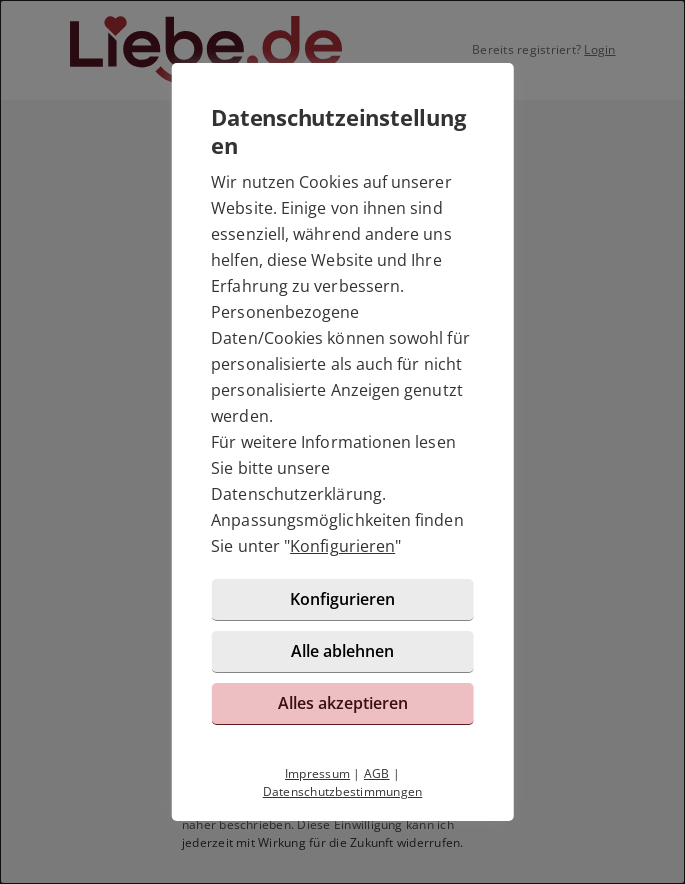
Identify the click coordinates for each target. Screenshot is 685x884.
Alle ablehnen (342, 651)
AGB (377, 773)
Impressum (317, 773)
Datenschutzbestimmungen (343, 791)
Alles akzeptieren (343, 703)
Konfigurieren (342, 546)
